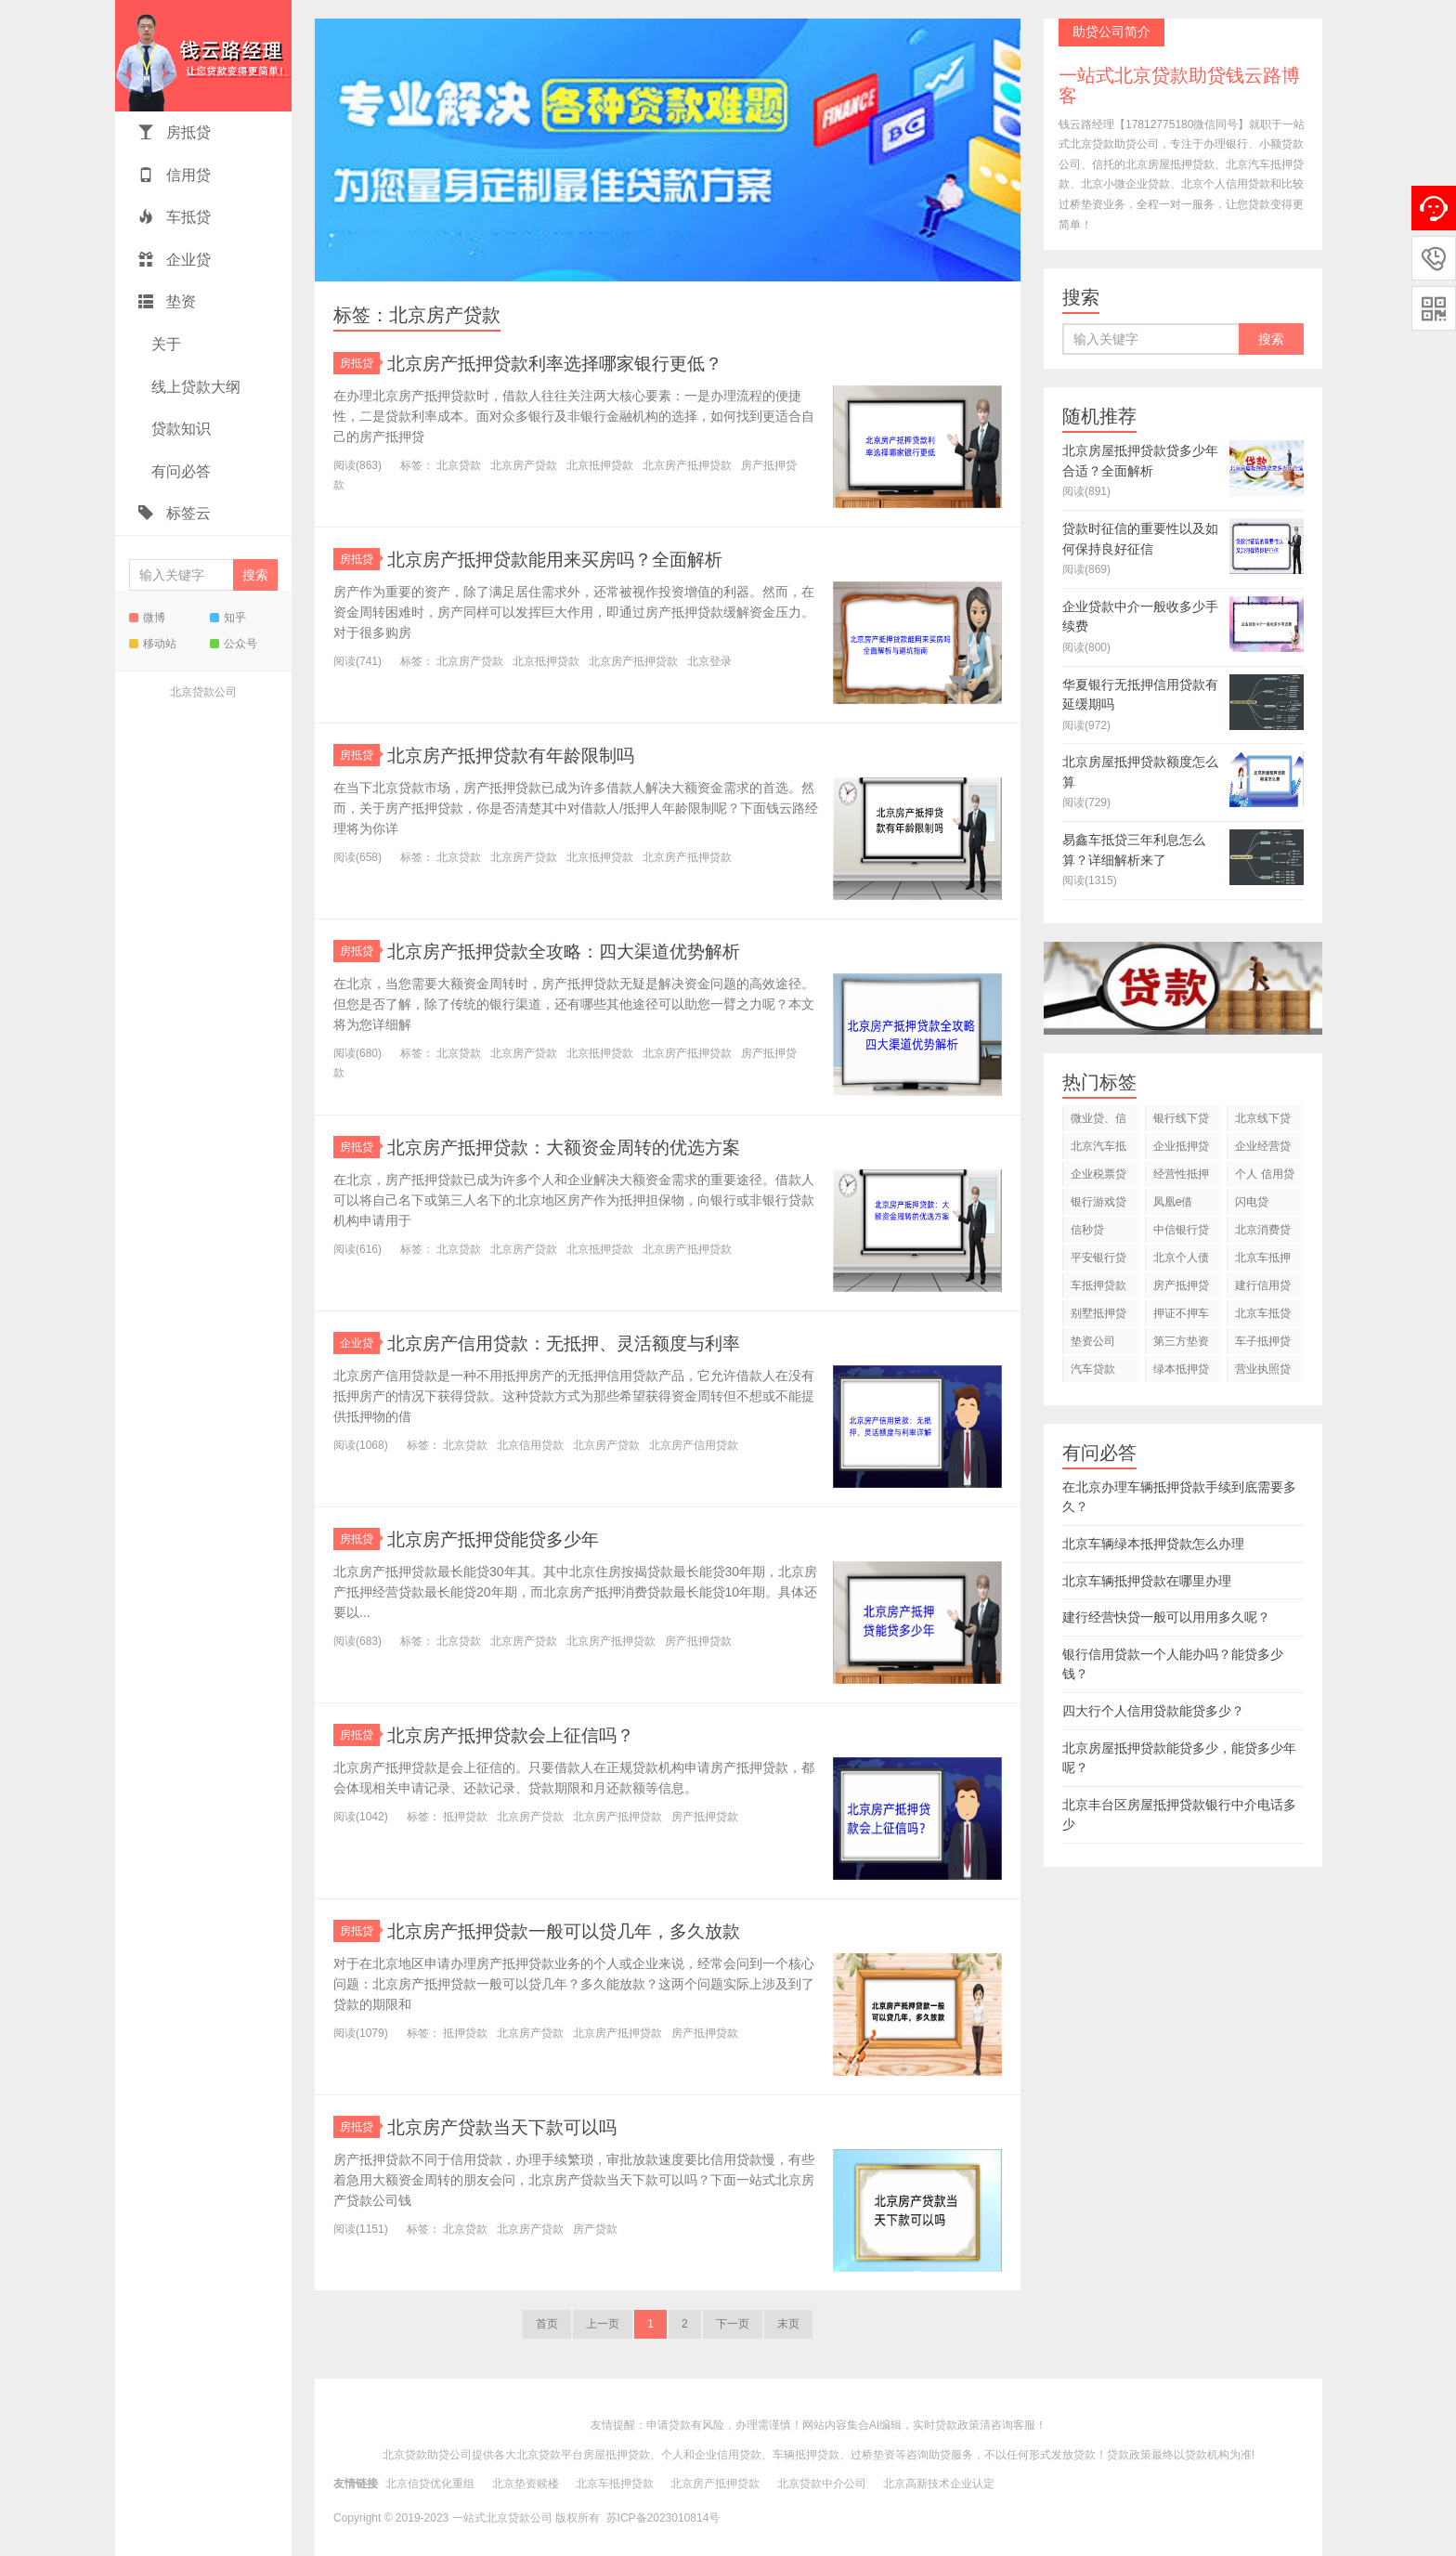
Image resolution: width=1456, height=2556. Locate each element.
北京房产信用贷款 (693, 1445)
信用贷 (174, 175)
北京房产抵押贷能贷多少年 (509, 1538)
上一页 (602, 2323)
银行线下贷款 (1181, 1121)
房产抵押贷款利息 (1181, 1288)
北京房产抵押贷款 (687, 465)
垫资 (167, 301)
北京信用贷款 (530, 1445)
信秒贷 (1087, 1229)
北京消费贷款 (1263, 1233)
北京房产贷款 (523, 465)
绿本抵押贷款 (1181, 1372)
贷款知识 (179, 429)
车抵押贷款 (1098, 1285)
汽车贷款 (1093, 1369)
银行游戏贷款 (1098, 1205)
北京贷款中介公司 (821, 2483)
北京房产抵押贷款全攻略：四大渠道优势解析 (591, 950)
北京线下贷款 (1263, 1121)
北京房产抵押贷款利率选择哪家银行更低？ (581, 362)
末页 (788, 2323)
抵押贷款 (465, 1816)
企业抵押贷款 (1181, 1149)
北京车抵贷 (1263, 1313)
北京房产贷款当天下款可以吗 (520, 2126)
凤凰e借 (1173, 1201)
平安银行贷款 (1098, 1261)
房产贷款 (595, 2229)
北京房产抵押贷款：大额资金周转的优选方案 (591, 1146)
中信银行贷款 (1181, 1233)
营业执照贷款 (1263, 1372)
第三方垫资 (1181, 1341)
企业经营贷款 (1263, 1149)
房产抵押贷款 (698, 1641)
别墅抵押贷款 (1098, 1316)
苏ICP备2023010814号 (663, 2517)
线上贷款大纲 (194, 387)
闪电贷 (1251, 1201)
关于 (164, 344)
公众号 (233, 643)
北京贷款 (458, 465)
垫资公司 (1093, 1341)
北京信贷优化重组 (429, 2483)
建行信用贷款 (1263, 1288)
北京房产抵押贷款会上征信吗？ (530, 1734)
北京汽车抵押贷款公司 (1098, 1149)
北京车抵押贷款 (1263, 1261)
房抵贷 (174, 132)
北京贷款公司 (203, 691)
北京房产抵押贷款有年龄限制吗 (530, 754)
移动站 (152, 643)
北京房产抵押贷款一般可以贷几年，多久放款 (591, 1930)
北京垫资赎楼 (525, 2483)
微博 (147, 617)
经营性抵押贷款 (1181, 1177)
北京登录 (709, 661)
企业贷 (174, 259)
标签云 (174, 513)
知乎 (228, 617)
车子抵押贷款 (1263, 1344)
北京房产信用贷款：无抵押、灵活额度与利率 (591, 1342)
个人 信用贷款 (1264, 1177)
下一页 (732, 2323)
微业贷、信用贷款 (1098, 1121)
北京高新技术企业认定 (938, 2483)
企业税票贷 (1098, 1173)
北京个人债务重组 (1181, 1261)
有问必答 (179, 471)
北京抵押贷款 (599, 465)
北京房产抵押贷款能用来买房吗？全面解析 (581, 558)
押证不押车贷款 (1181, 1316)
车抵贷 (174, 217)
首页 (547, 2323)
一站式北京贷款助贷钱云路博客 (203, 55)
